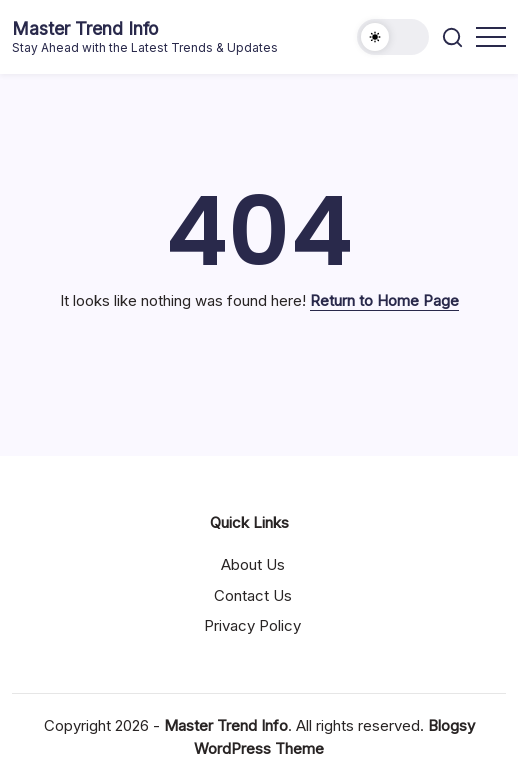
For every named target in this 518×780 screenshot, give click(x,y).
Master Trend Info (85, 28)
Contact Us (253, 595)
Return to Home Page (384, 300)
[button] (393, 37)
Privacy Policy (252, 625)
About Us (253, 564)
